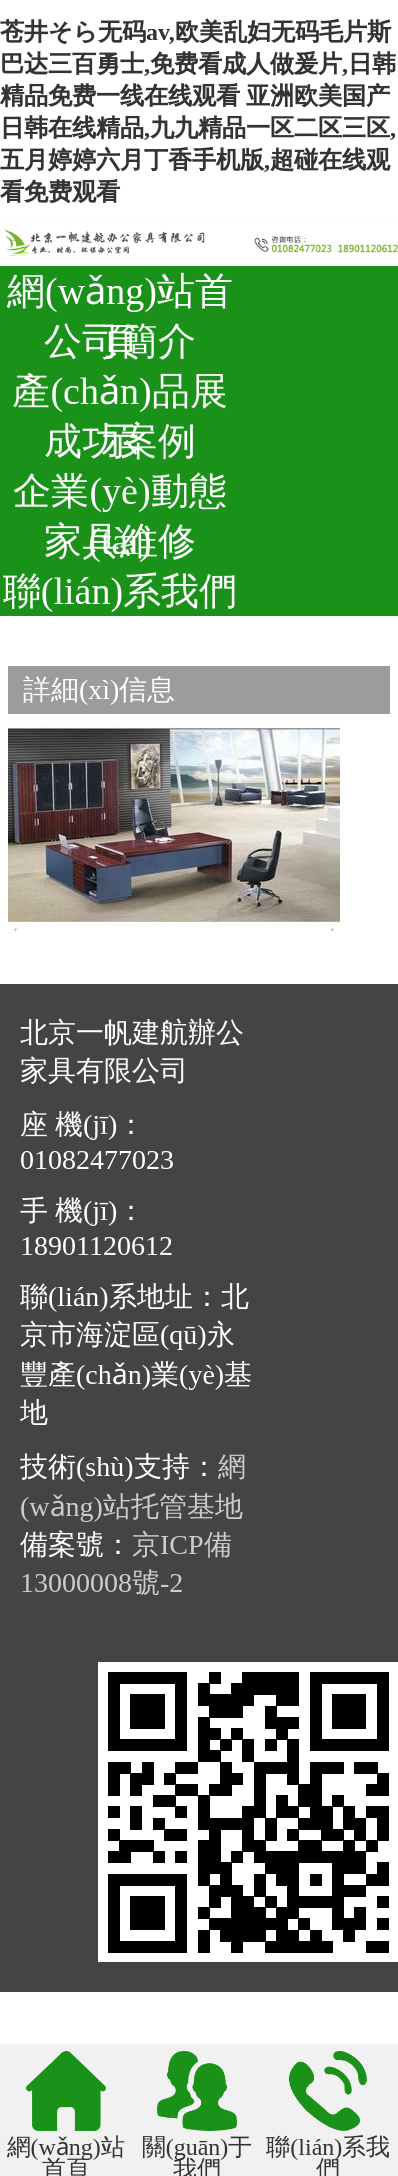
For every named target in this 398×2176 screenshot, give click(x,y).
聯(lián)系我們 (120, 591)
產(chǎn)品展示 (119, 393)
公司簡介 (120, 341)
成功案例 (120, 441)
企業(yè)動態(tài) (119, 493)
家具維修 (120, 541)
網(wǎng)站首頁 (120, 293)
